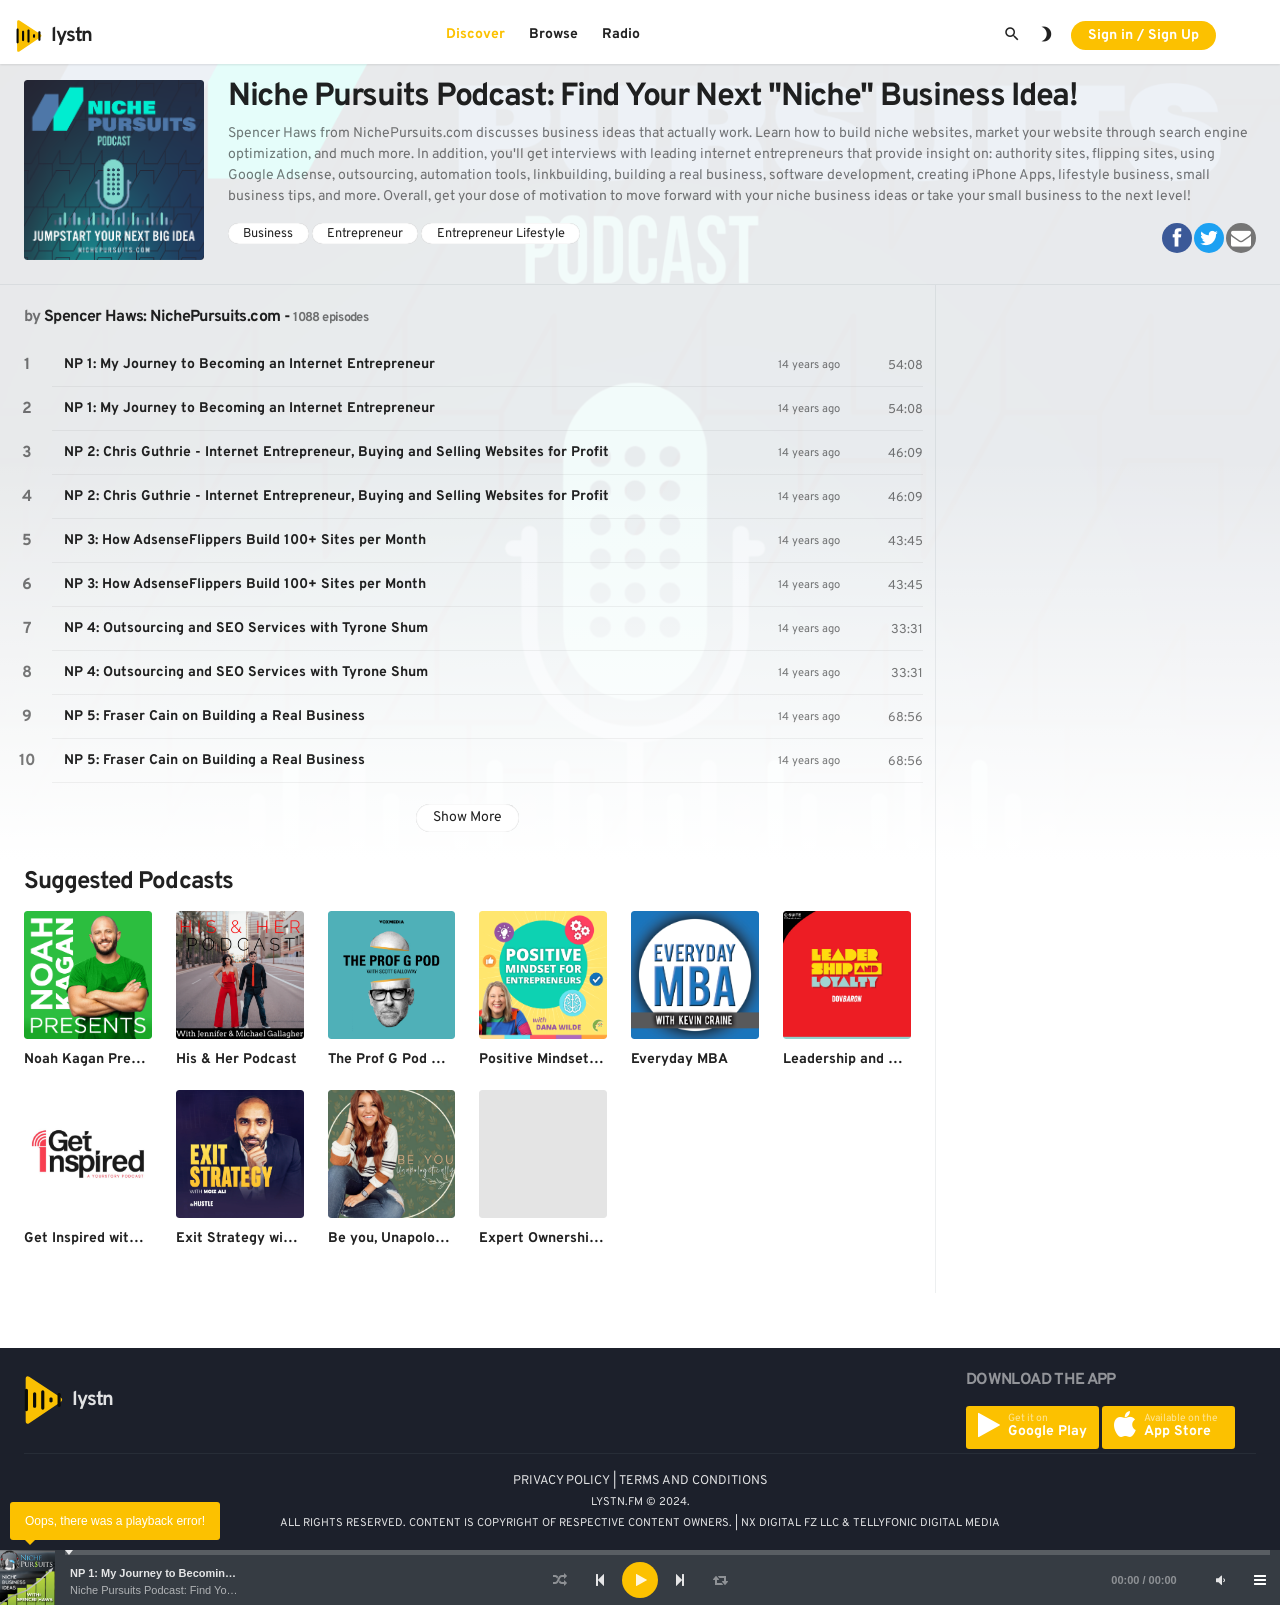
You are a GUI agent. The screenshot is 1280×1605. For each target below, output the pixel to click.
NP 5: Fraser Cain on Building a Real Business (214, 716)
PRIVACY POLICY (561, 1481)
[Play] (640, 1580)
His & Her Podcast (236, 1059)
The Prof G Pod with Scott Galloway (446, 1059)
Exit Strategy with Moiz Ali (264, 1238)
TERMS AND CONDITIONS (693, 1481)
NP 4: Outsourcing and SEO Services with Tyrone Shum (246, 628)
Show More (467, 817)
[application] (640, 1580)
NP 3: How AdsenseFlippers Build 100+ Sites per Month (245, 540)
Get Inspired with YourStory (116, 1238)
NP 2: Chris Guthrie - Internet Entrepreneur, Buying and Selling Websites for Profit (336, 452)
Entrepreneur (365, 234)
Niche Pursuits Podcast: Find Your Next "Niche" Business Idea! (223, 1590)
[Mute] (1220, 1580)
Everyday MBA (679, 1059)
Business (268, 234)
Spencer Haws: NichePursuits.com (162, 317)
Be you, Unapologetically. (411, 1238)
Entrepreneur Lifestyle (501, 234)
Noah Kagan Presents (95, 1059)
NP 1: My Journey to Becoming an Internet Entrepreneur (216, 1573)
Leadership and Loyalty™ (866, 1059)
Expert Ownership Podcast (567, 1238)
